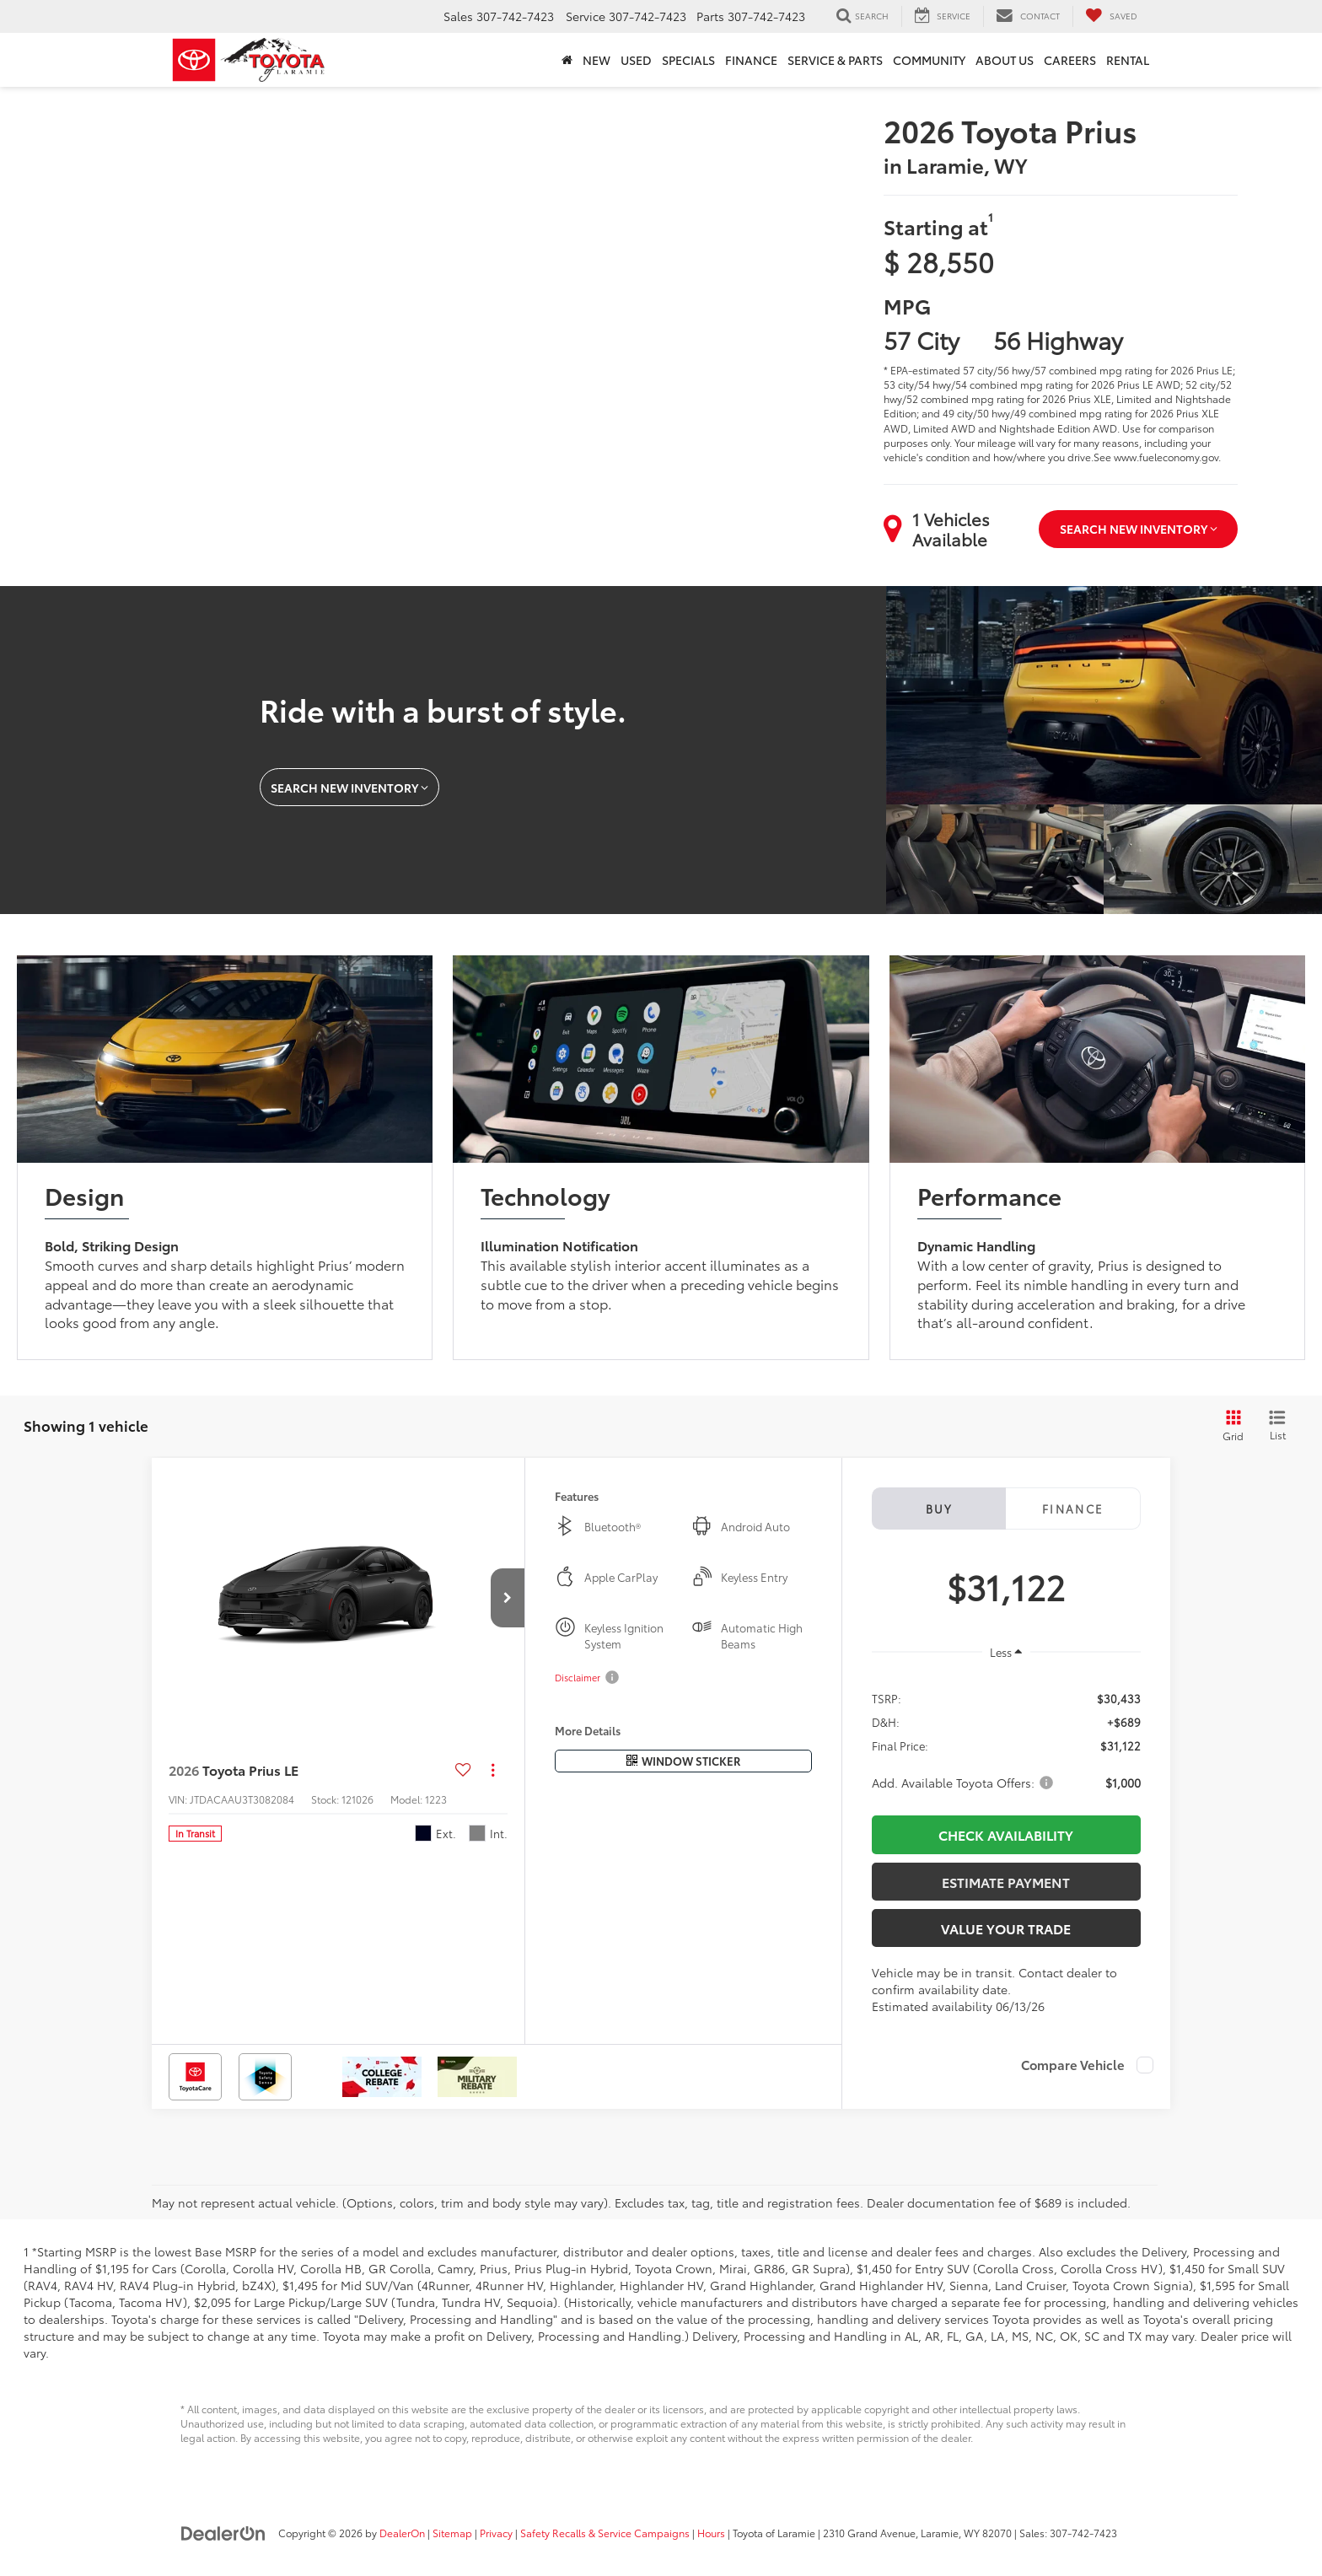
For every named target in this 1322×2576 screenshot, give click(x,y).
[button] (507, 1597)
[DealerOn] (223, 2532)
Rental (1127, 59)
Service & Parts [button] (835, 59)
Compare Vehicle (1073, 2065)
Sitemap (452, 2532)
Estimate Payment (1006, 1881)
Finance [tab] (1073, 1508)
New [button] (596, 59)
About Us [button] (1004, 59)
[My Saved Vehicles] (1111, 16)
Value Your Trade (1006, 1928)
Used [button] (636, 59)
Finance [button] (751, 59)
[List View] (1277, 1426)
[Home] (567, 60)
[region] (1006, 1739)
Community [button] (929, 59)
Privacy (496, 2532)
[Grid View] (1230, 1426)
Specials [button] (688, 59)
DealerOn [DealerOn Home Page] (402, 2532)
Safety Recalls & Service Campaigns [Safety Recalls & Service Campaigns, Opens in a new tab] (605, 2532)
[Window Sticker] (683, 1761)
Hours (711, 2532)
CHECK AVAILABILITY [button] (1005, 1834)
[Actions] (493, 1769)
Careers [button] (1070, 59)
